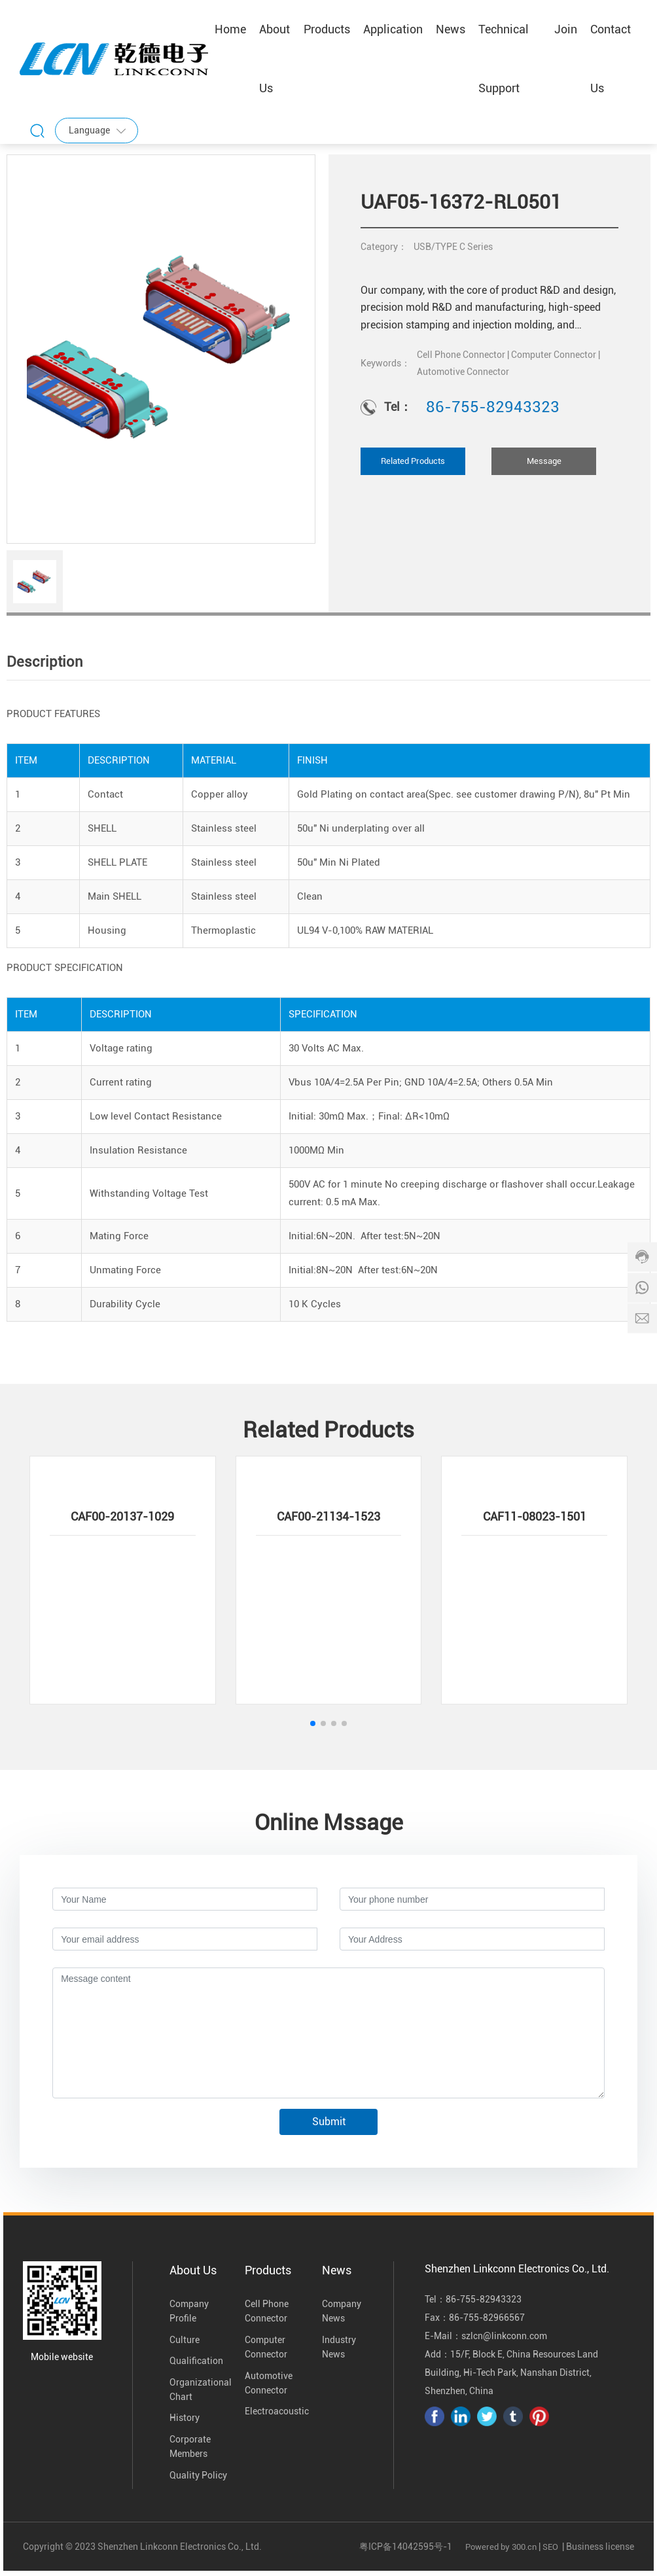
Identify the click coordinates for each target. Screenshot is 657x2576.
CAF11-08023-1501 (534, 1516)
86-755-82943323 (492, 407)
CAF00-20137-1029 (122, 1516)
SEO (550, 2547)
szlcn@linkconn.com (504, 2336)
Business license (600, 2546)
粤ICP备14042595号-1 (405, 2546)
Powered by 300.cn (501, 2547)
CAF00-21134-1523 (328, 1516)
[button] (312, 1723)
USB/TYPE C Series (453, 246)
